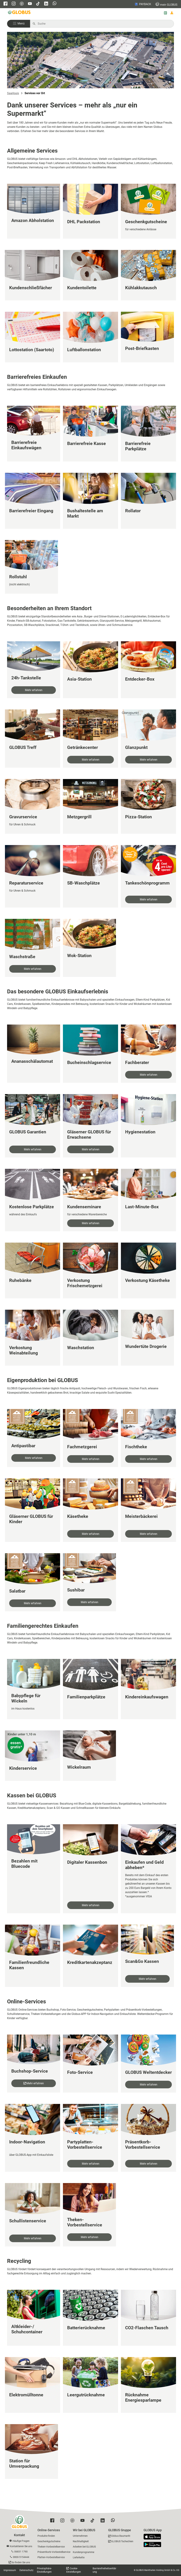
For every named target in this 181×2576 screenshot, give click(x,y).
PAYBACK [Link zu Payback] (142, 4)
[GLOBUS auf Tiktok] (38, 4)
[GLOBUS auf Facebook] (5, 4)
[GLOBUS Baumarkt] (119, 2536)
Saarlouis (13, 93)
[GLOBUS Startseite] (19, 13)
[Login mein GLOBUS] (172, 13)
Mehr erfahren (33, 690)
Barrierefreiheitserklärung (104, 2570)
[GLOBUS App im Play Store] (152, 2544)
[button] (18, 24)
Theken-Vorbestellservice (51, 2546)
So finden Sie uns (20, 2562)
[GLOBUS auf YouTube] (30, 4)
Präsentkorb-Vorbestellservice (53, 2552)
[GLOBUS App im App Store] (154, 2537)
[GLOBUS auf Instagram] (14, 4)
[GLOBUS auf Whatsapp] (54, 4)
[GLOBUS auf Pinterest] (22, 4)
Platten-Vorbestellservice (51, 2557)
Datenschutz (26, 2570)
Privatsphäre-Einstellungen (44, 2570)
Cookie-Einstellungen (73, 2570)
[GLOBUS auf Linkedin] (46, 4)
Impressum (10, 2570)
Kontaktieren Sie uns (21, 2546)
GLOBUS (166, 4)
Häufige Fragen (21, 2541)
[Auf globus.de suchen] (103, 23)
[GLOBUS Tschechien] (120, 2542)
